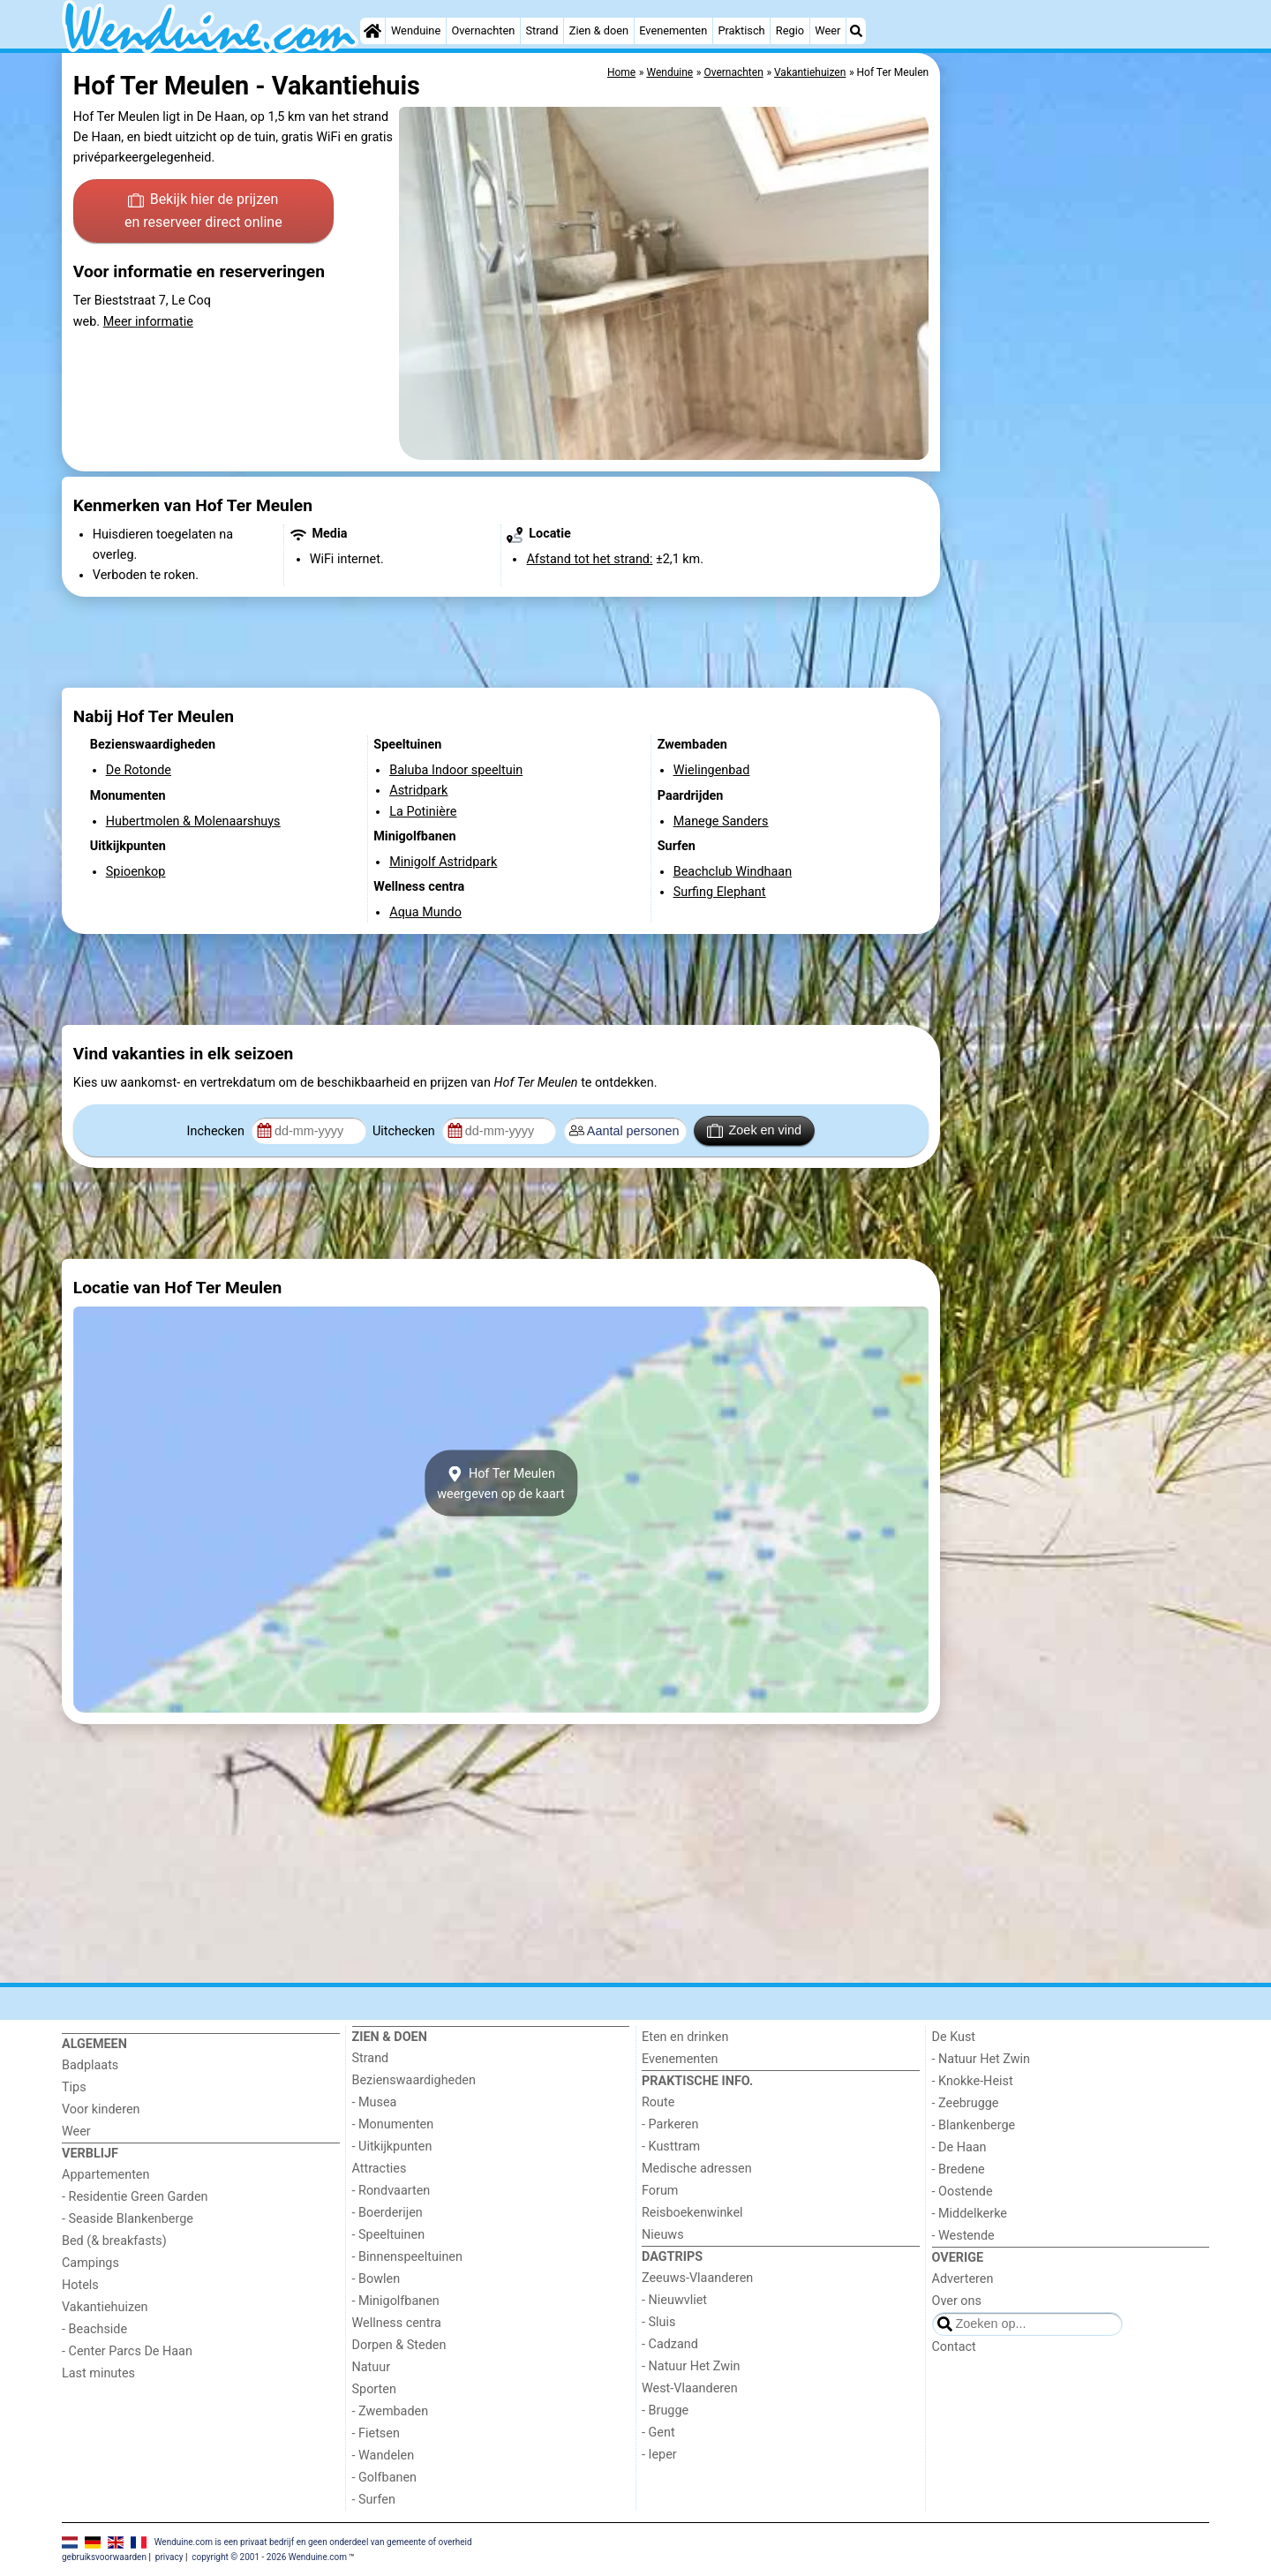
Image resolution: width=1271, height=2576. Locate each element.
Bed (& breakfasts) (114, 2240)
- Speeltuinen (388, 2234)
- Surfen (373, 2499)
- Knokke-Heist (972, 2081)
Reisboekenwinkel (692, 2212)
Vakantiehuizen (105, 2307)
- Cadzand (670, 2344)
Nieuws (663, 2234)
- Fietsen (376, 2433)
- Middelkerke (969, 2213)
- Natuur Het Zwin (691, 2366)
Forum (660, 2190)
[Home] (372, 31)
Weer (827, 30)
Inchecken (217, 1131)
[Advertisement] (1076, 459)
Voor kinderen (101, 2109)
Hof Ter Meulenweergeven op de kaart (501, 1483)
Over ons (956, 2301)
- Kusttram (671, 2146)
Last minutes (98, 2373)
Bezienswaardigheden (414, 2080)
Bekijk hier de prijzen (203, 212)
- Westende (963, 2235)
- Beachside (94, 2329)
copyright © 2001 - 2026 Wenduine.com (269, 2557)
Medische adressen (697, 2168)
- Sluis (658, 2322)
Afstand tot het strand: (589, 559)
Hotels (80, 2285)
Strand (541, 30)
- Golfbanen (384, 2477)
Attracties (379, 2168)
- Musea (374, 2102)
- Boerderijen (387, 2212)
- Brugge (665, 2410)
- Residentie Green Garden (134, 2196)
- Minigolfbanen (396, 2301)
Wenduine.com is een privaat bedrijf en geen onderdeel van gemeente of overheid (313, 2541)
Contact (954, 2346)
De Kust (954, 2037)
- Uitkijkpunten (392, 2146)
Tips (74, 2087)
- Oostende (962, 2191)
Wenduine (415, 30)
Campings (90, 2263)
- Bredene (958, 2169)
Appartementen (105, 2174)
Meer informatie (148, 321)
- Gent (658, 2432)
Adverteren (963, 2278)
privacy (169, 2557)
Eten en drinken (685, 2037)
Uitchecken (405, 1131)
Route (658, 2102)
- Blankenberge (974, 2125)
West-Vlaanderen (690, 2388)
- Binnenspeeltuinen (407, 2256)
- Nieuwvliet (674, 2300)
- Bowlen (376, 2278)
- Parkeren (670, 2124)
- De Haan (959, 2147)
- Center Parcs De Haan (127, 2351)
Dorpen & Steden (399, 2345)
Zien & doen (598, 30)
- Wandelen (383, 2455)
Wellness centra (396, 2323)
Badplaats (90, 2065)
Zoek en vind (754, 1131)
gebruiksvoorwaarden (104, 2557)
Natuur (371, 2367)
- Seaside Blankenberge (127, 2218)
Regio (790, 30)
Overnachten (483, 30)
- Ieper (659, 2454)
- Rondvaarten (391, 2190)
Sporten (374, 2389)
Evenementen (673, 30)
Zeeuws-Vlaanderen (697, 2278)
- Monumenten (393, 2124)
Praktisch (741, 30)
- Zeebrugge (965, 2103)
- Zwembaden (390, 2411)
